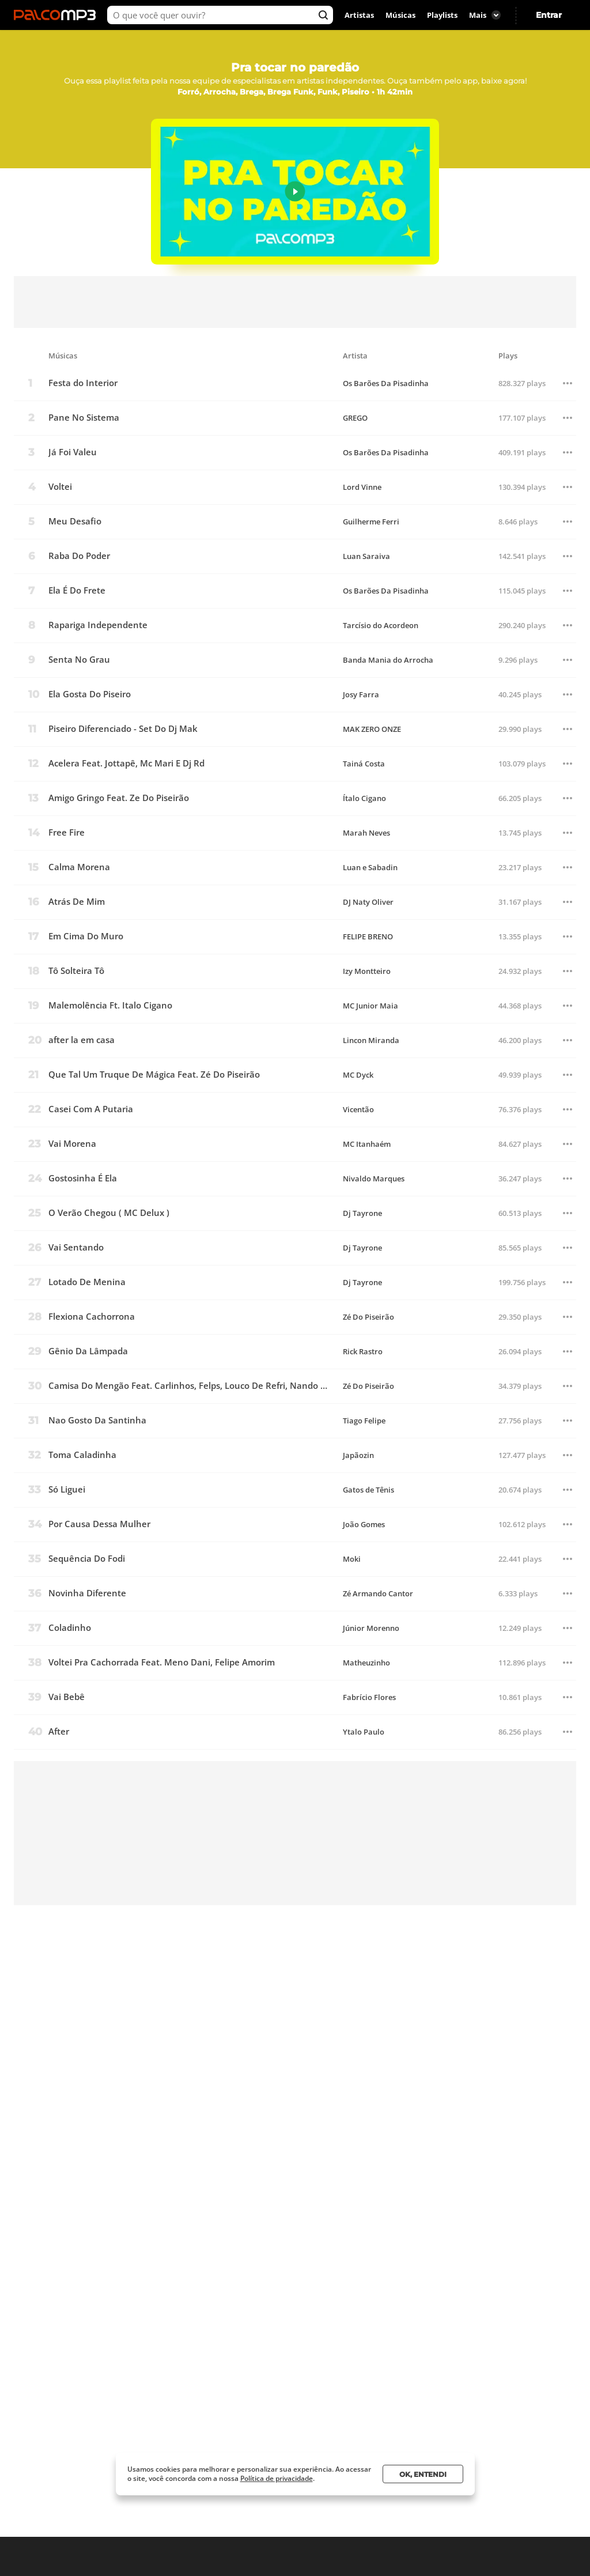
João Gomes (364, 1524)
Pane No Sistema (83, 417)
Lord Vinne (362, 487)
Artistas (359, 15)
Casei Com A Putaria (90, 1109)
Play (295, 192)
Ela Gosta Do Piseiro (89, 694)
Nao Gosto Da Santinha (97, 1420)
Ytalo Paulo (363, 1732)
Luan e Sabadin (370, 867)
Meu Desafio (74, 521)
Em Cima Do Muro (85, 936)
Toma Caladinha (82, 1454)
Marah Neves (366, 833)
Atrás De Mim (76, 901)
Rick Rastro (363, 1352)
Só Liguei (66, 1489)
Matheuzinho (366, 1663)
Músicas (400, 15)
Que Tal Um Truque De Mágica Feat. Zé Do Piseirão (154, 1074)
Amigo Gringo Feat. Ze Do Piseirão (118, 797)
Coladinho (69, 1627)
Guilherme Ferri (371, 522)
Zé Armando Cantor (378, 1594)
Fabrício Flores (369, 1697)
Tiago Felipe (364, 1421)
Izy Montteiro (367, 971)
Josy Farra (361, 695)
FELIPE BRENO (368, 937)
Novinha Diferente (87, 1593)
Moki (352, 1559)
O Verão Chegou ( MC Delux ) (108, 1212)
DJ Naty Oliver (368, 902)
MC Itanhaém (367, 1144)
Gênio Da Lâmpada (88, 1351)
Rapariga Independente (98, 625)
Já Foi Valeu (72, 452)
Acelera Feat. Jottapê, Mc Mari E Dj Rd (126, 763)
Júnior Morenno (371, 1628)
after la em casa (81, 1039)
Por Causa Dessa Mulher (99, 1524)
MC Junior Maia (370, 1006)
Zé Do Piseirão (368, 1317)
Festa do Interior (83, 382)
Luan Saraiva (366, 556)
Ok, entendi (423, 2474)
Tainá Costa (364, 764)
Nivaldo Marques (373, 1179)
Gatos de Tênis (368, 1490)
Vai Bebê (66, 1696)
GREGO (355, 418)
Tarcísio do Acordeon (380, 625)
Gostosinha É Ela (82, 1178)
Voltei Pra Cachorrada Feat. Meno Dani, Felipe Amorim (161, 1662)
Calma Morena (79, 867)
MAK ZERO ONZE (372, 729)
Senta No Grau (79, 659)
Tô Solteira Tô (76, 970)
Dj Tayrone (362, 1213)
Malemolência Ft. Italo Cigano (110, 1005)
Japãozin (358, 1455)
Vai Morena (72, 1143)
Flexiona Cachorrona (91, 1316)
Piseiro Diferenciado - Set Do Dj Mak (123, 728)
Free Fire (66, 832)
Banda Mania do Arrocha (388, 660)
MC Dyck (358, 1075)
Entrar (549, 15)
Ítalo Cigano (364, 798)
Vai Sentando (76, 1247)
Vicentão (358, 1110)
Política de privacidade (276, 2478)
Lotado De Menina (87, 1281)
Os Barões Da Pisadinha (386, 383)
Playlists (442, 15)
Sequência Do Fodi (86, 1558)
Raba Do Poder (79, 555)
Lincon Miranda (371, 1040)
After (58, 1731)
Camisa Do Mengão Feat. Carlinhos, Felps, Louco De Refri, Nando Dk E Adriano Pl (189, 1385)
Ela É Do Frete (76, 590)
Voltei (60, 486)
